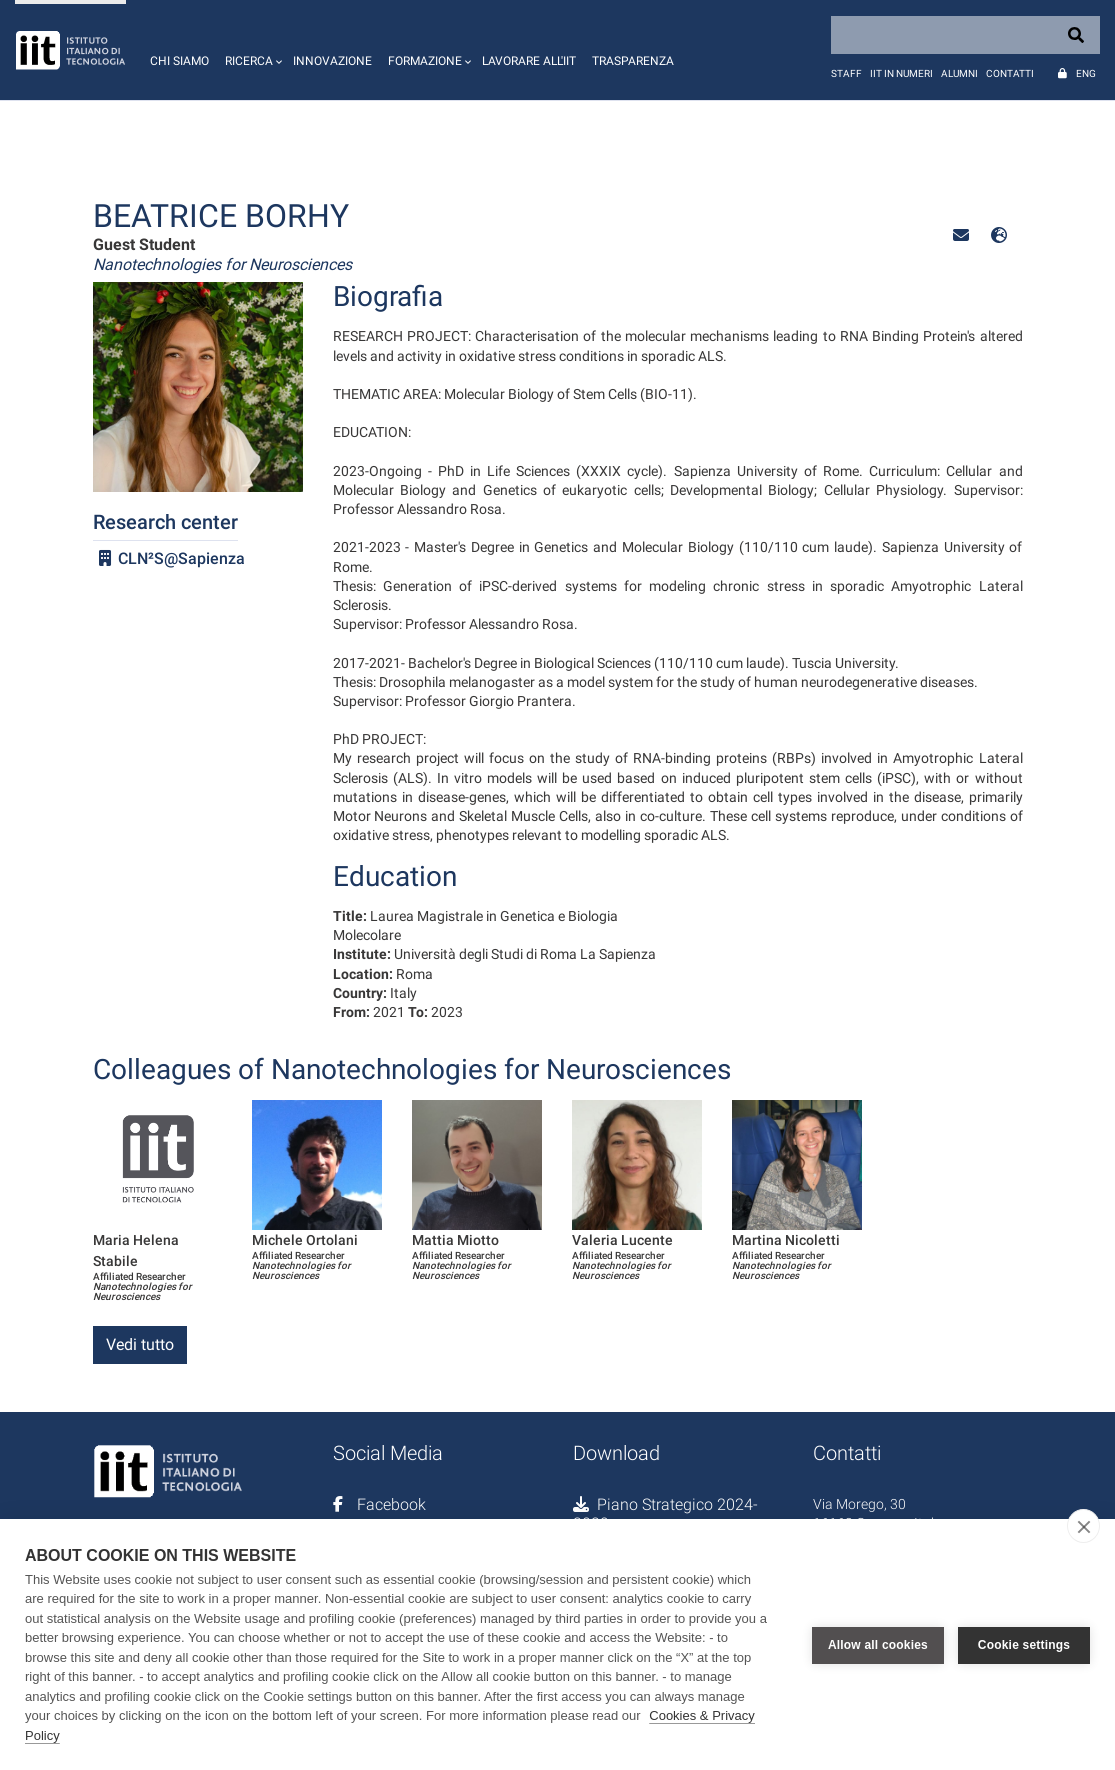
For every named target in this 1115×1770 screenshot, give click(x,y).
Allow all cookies (878, 1644)
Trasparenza (633, 61)
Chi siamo (179, 61)
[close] (1083, 1526)
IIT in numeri (901, 73)
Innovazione (332, 61)
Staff (846, 73)
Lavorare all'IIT (529, 61)
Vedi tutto (140, 1344)
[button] (251, 50)
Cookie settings (1024, 1644)
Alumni (959, 73)
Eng (1086, 73)
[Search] (965, 35)
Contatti (1010, 73)
